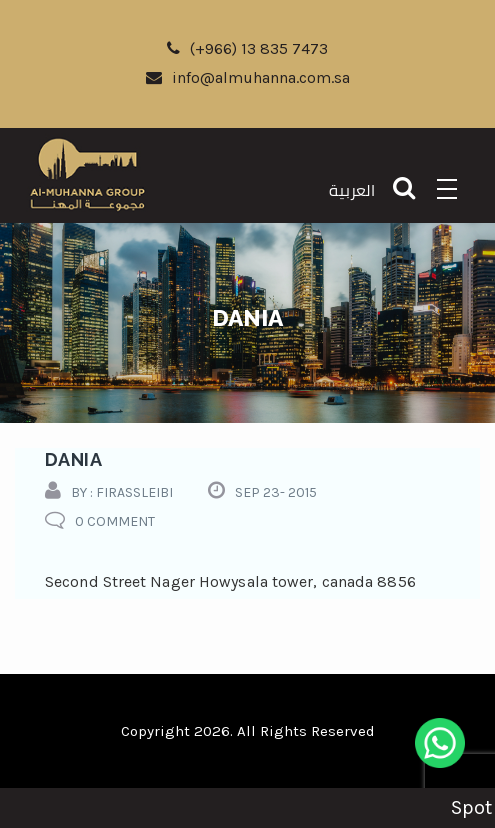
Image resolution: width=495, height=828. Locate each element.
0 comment (115, 521)
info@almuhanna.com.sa (248, 77)
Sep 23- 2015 (276, 492)
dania (73, 459)
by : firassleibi (122, 492)
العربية (352, 190)
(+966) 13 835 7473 (247, 48)
